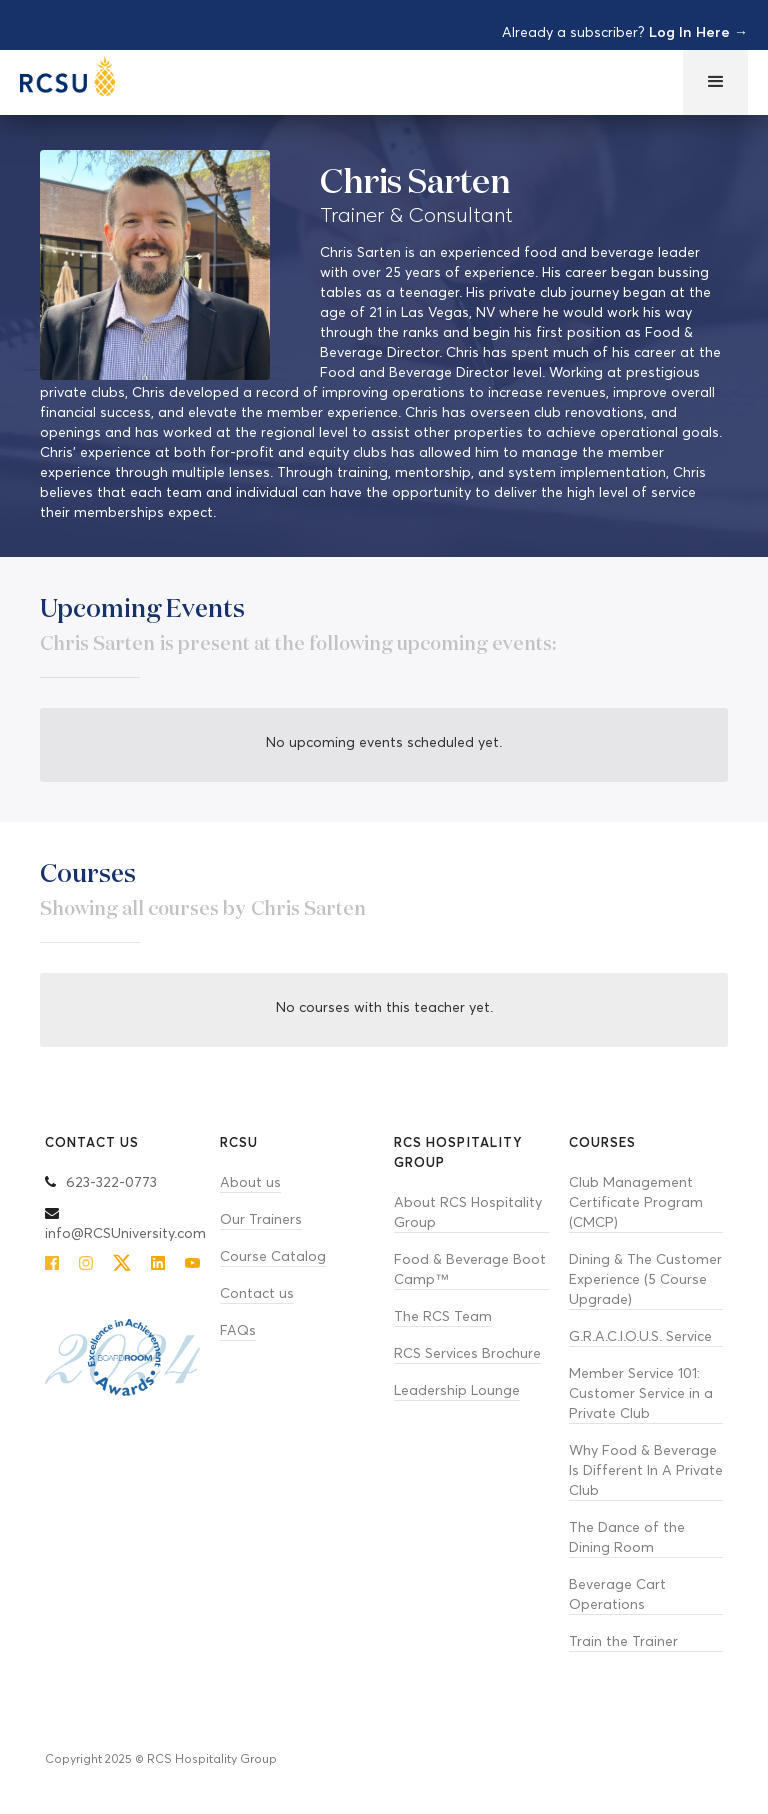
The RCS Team (443, 1315)
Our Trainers (261, 1218)
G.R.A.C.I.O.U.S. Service (640, 1335)
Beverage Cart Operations (617, 1593)
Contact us (257, 1292)
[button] (715, 82)
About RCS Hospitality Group (468, 1211)
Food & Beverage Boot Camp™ (470, 1268)
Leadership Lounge (457, 1389)
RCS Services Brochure (467, 1352)
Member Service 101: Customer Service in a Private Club (641, 1392)
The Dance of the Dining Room (627, 1536)
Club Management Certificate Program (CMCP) (636, 1201)
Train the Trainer (623, 1640)
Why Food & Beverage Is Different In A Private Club (646, 1469)
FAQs (238, 1329)
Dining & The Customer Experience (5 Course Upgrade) (645, 1278)
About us (250, 1181)
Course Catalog (273, 1255)
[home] (67, 83)
